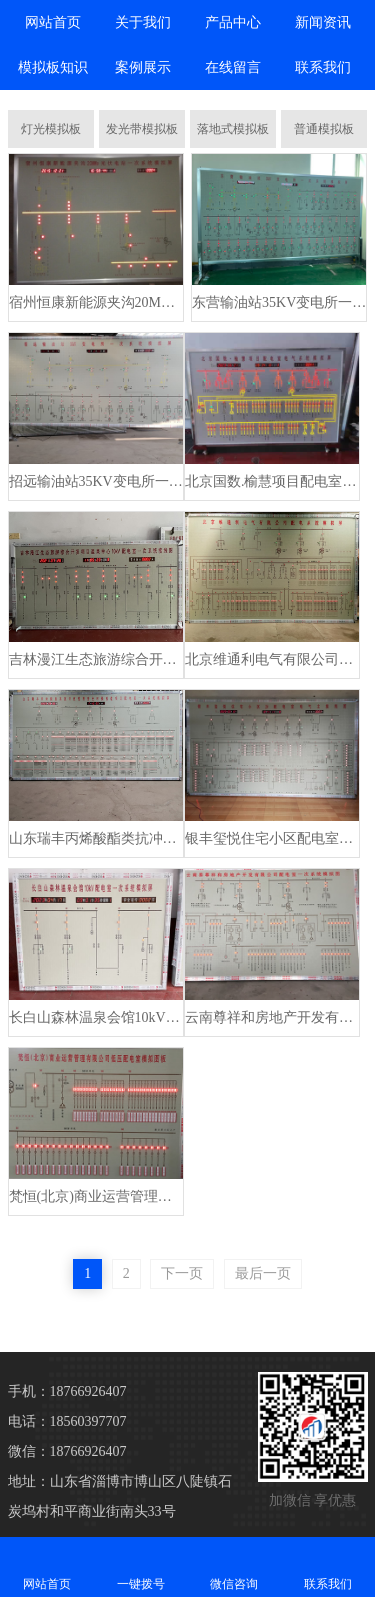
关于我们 (143, 22)
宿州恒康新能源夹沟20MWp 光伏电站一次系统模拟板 (96, 302)
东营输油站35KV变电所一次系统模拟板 (279, 302)
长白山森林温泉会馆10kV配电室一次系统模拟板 (96, 1017)
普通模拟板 (324, 129)
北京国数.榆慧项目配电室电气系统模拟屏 (272, 481)
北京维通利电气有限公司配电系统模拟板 (272, 659)
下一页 (182, 1273)
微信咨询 (235, 1566)
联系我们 (323, 67)
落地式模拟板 (233, 129)
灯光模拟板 (51, 129)
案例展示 (143, 67)
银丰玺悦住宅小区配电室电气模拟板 (272, 838)
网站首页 (53, 22)
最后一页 (263, 1273)
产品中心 (233, 22)
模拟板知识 (53, 67)
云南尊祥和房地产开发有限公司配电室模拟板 (272, 1017)
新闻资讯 (323, 22)
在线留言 (233, 67)
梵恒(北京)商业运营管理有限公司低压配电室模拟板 (96, 1196)
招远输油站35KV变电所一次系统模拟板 (96, 481)
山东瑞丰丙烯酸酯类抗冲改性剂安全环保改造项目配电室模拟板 (96, 838)
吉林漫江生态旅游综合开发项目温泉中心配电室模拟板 (96, 659)
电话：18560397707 (67, 1421)
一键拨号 (141, 1566)
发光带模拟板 (142, 129)
